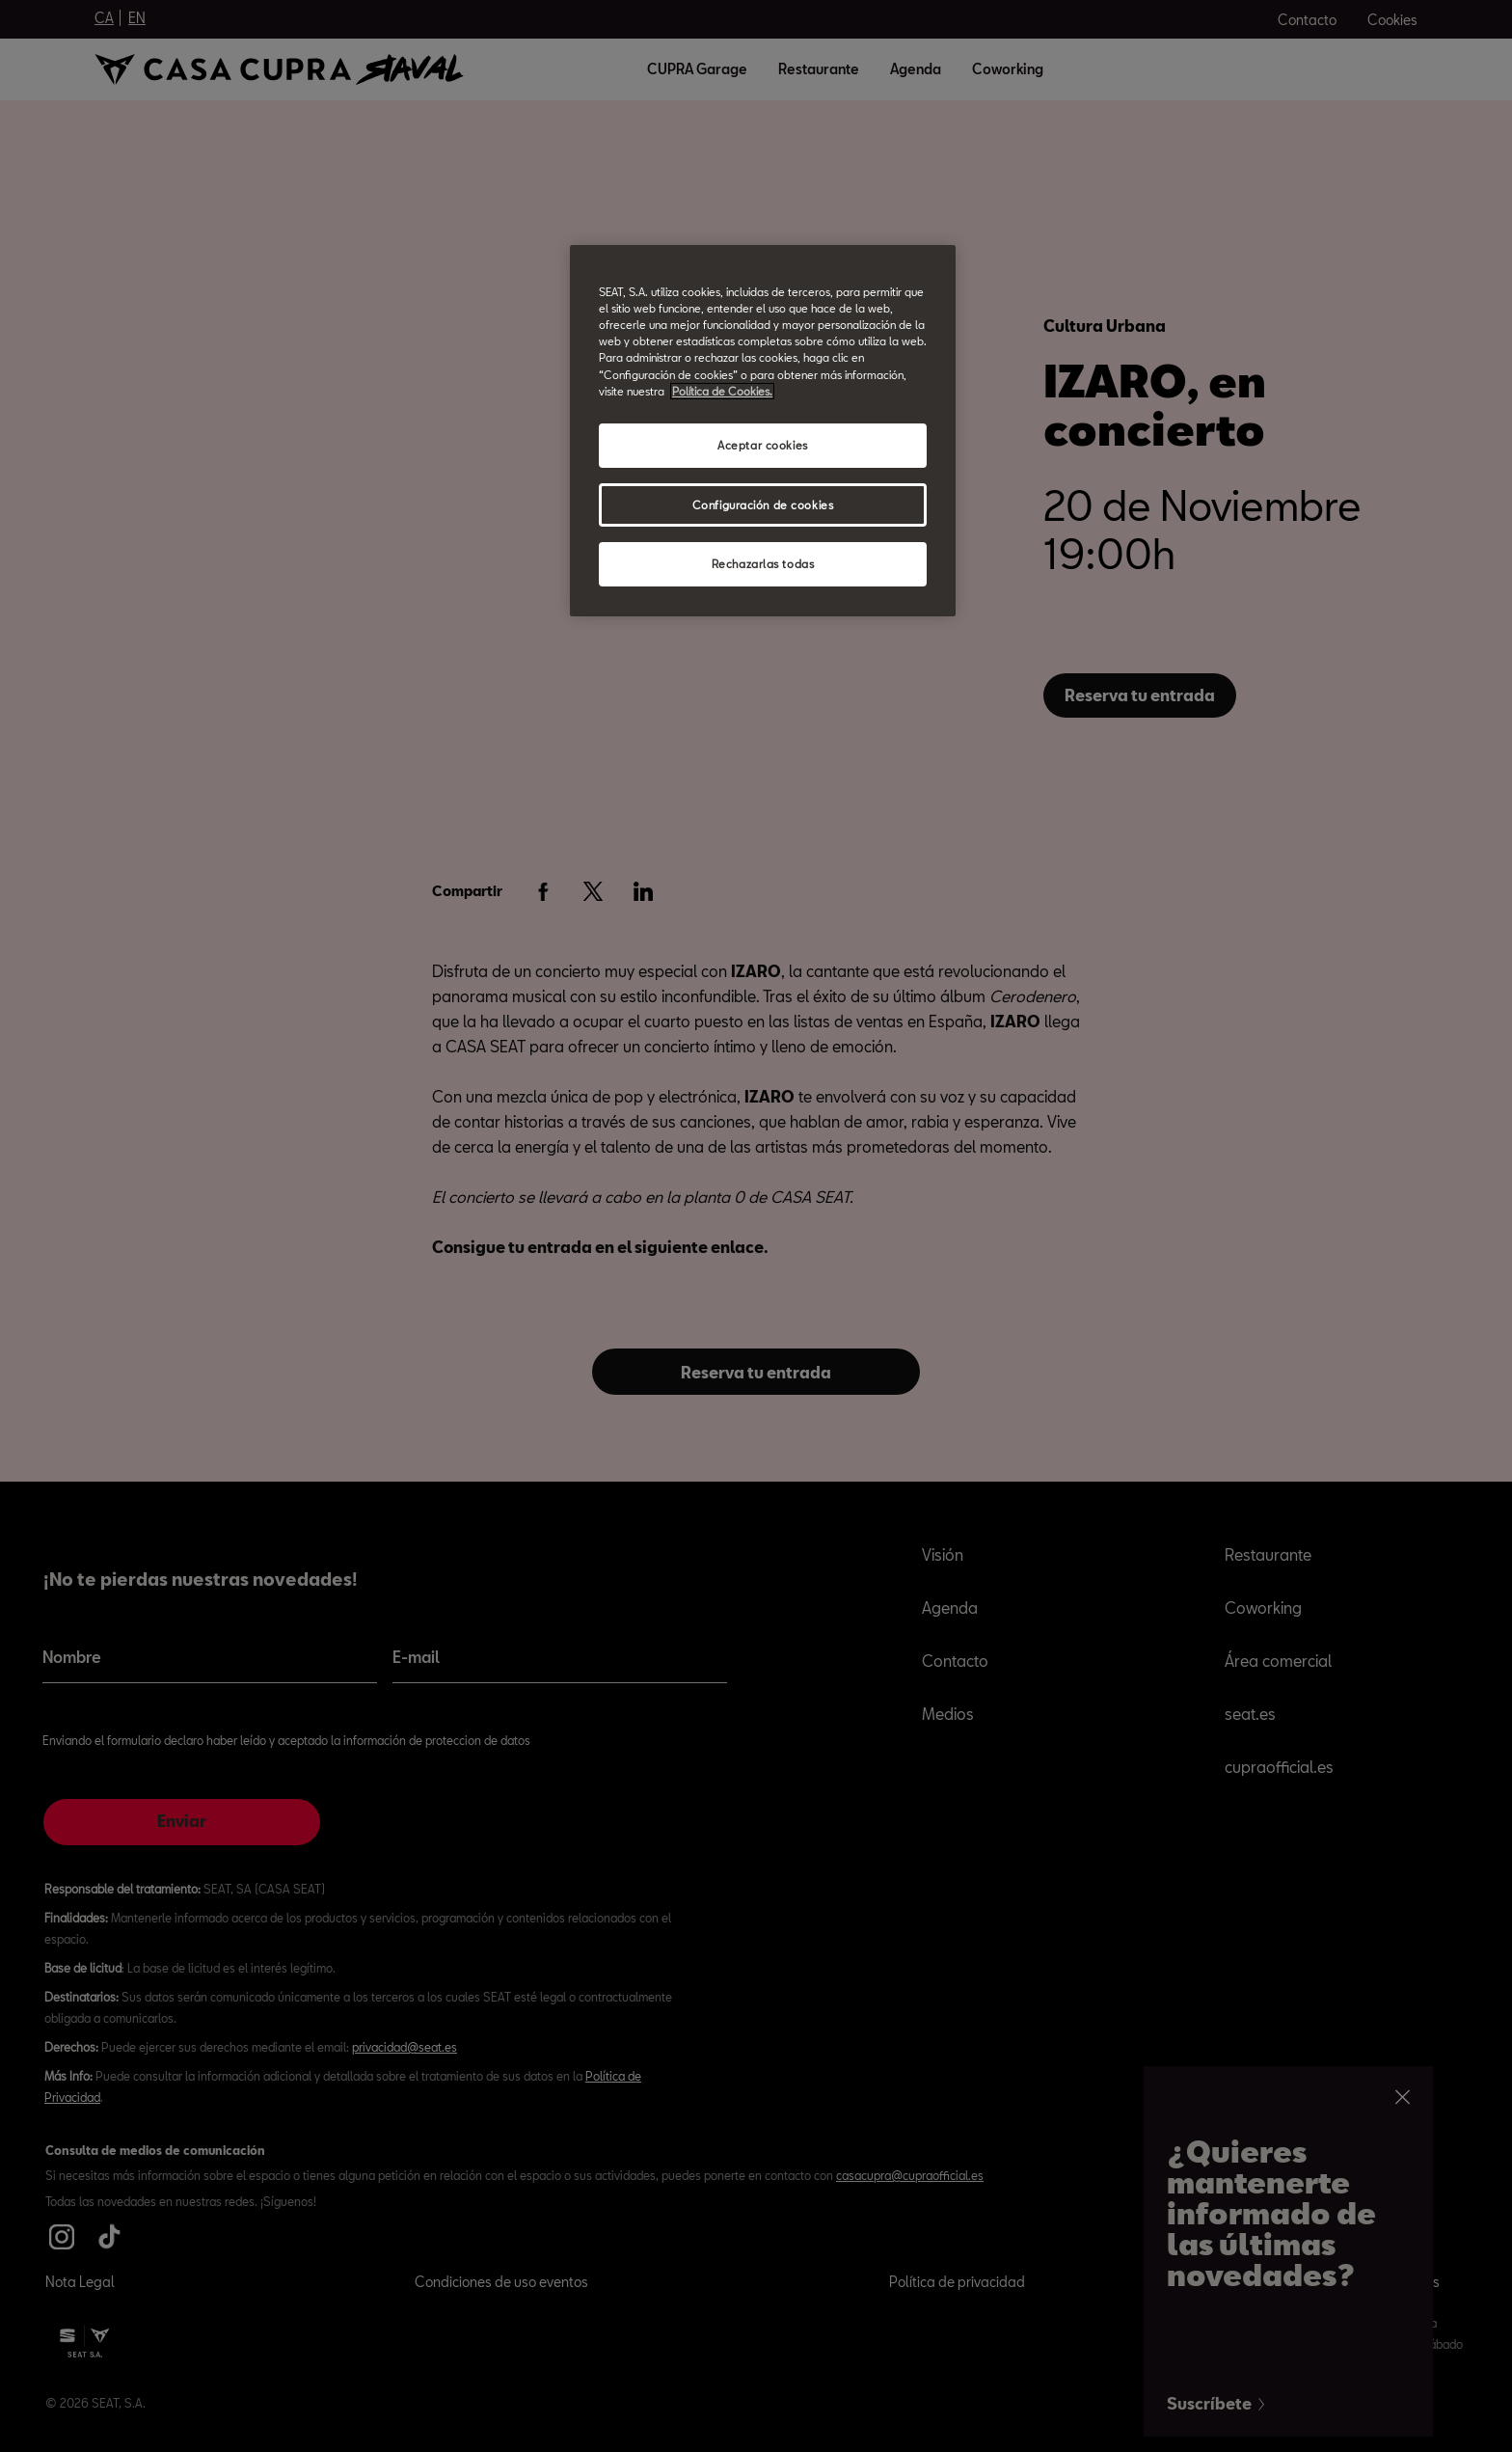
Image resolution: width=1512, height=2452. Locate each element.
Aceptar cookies (762, 445)
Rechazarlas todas (763, 564)
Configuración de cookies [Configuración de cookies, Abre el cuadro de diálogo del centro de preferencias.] (763, 505)
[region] (763, 430)
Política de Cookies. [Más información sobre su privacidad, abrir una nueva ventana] (722, 391)
